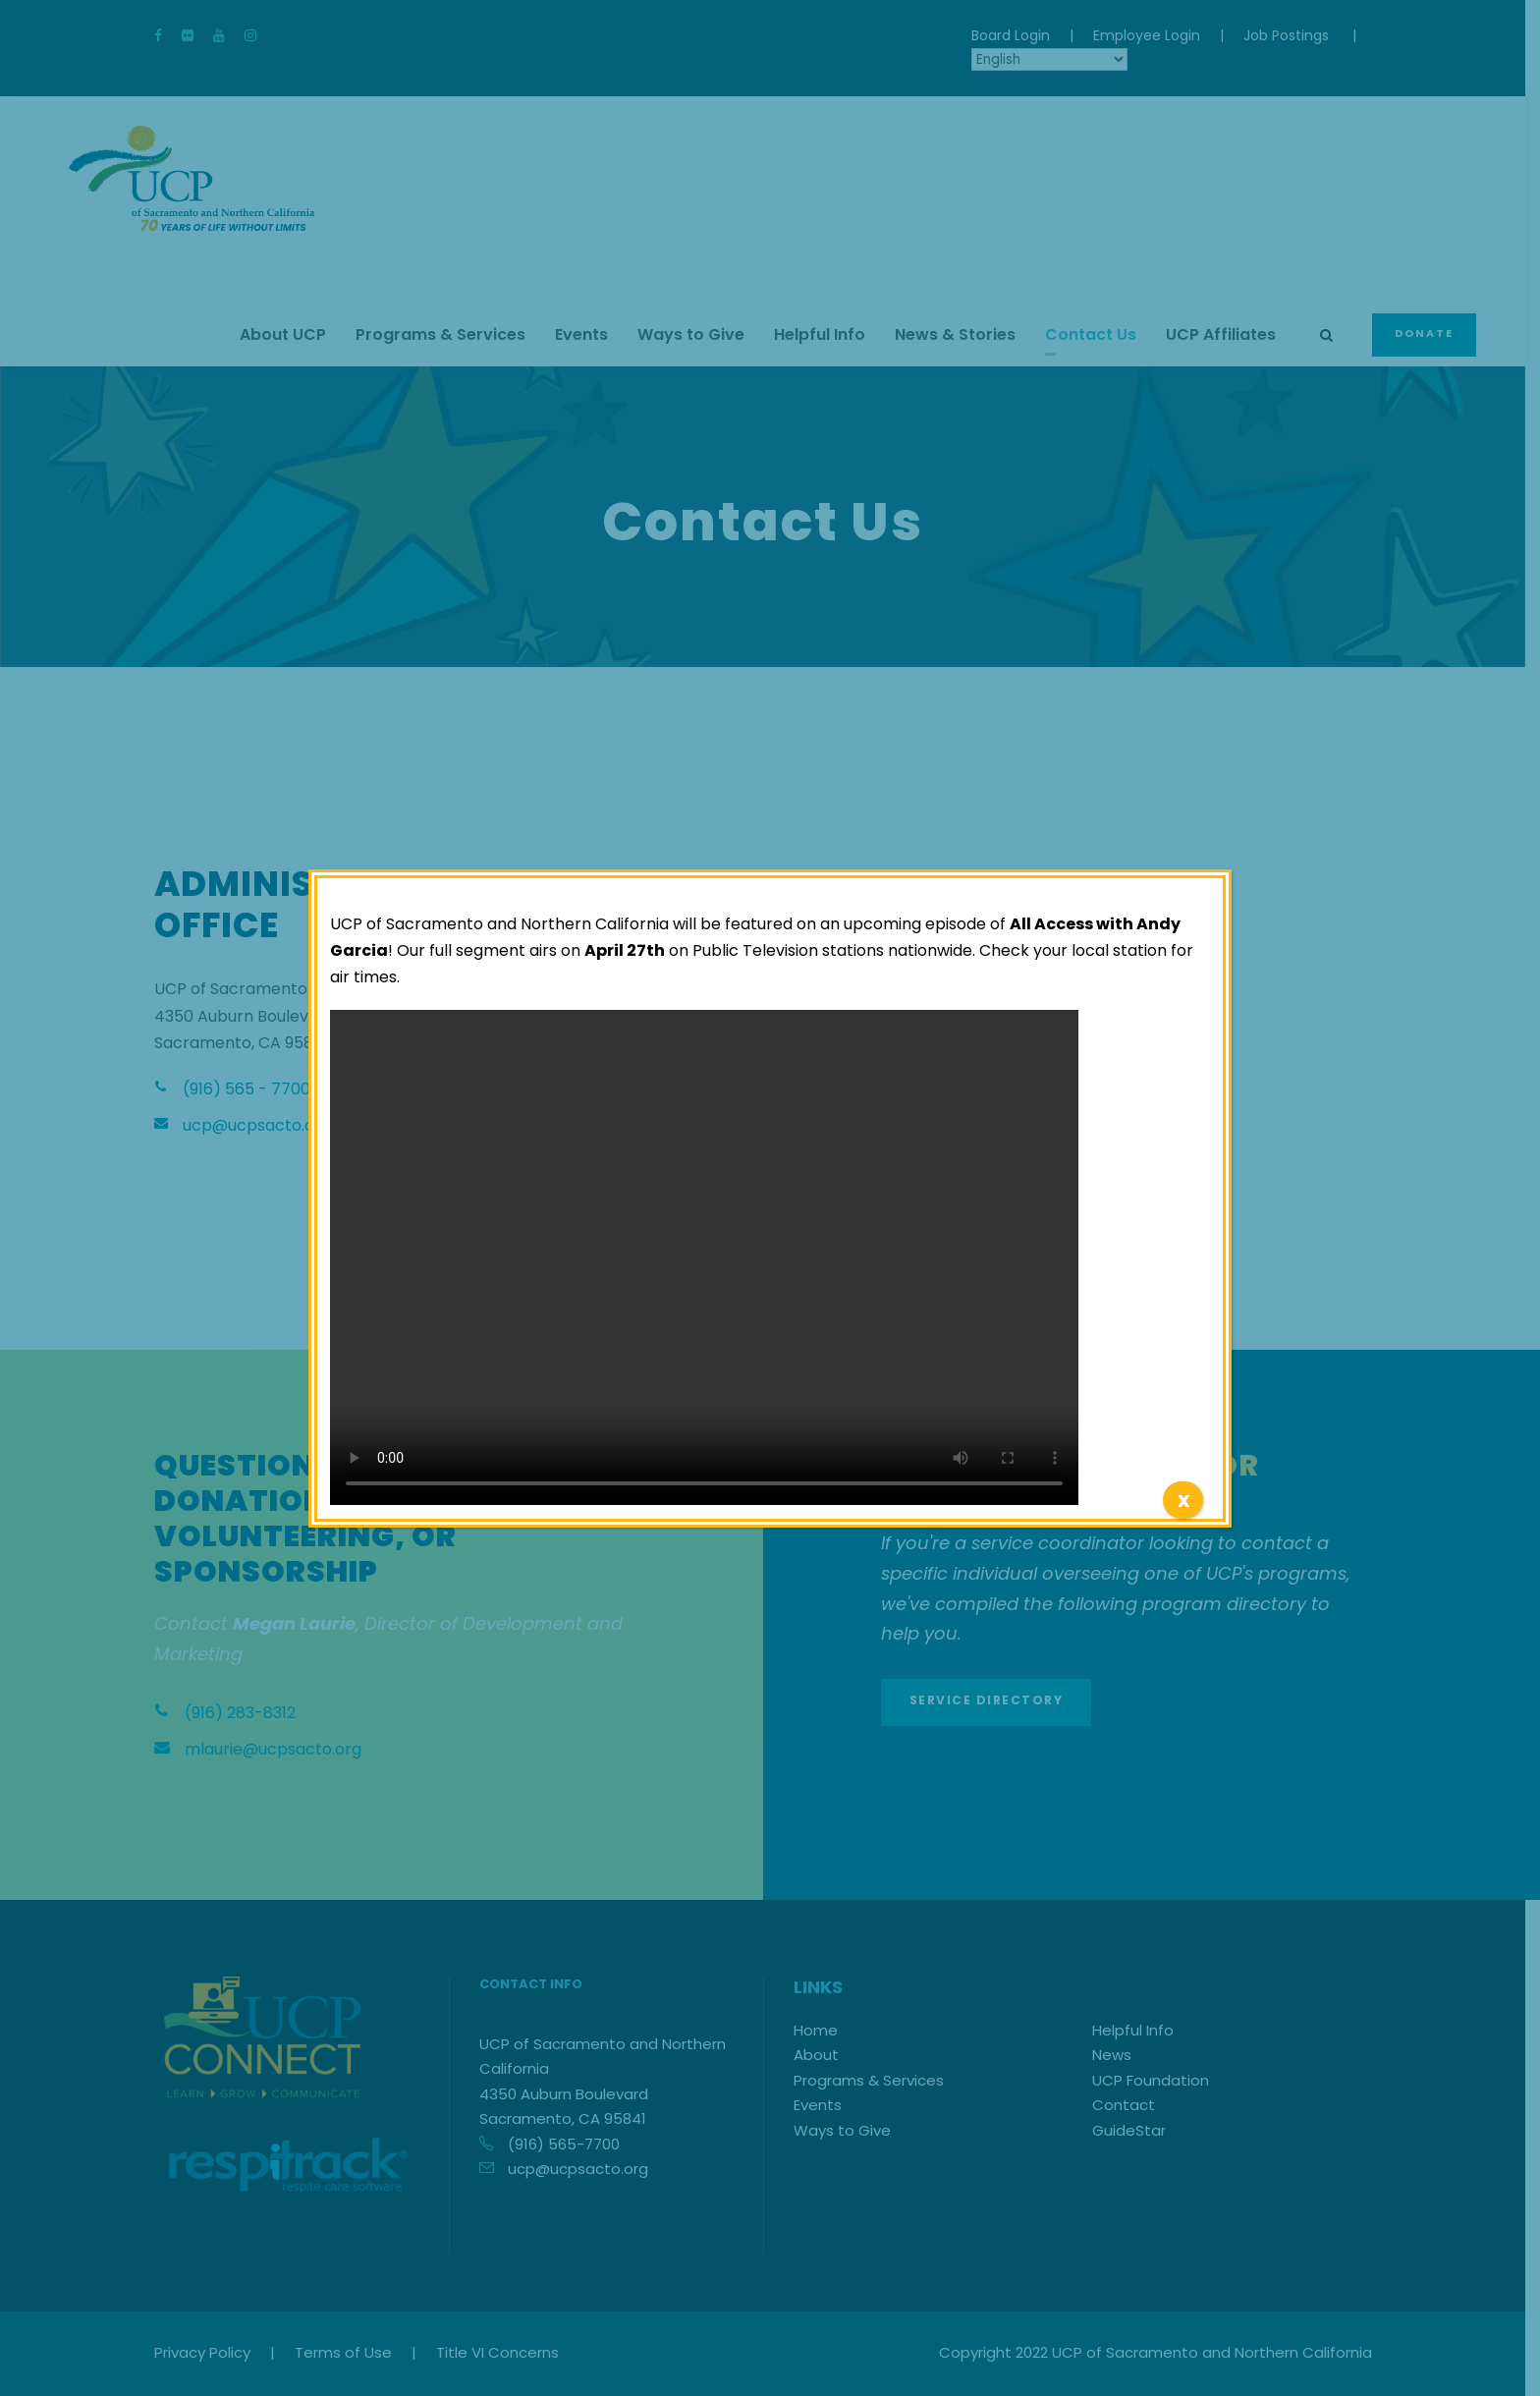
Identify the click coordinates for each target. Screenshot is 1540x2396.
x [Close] (1183, 1499)
